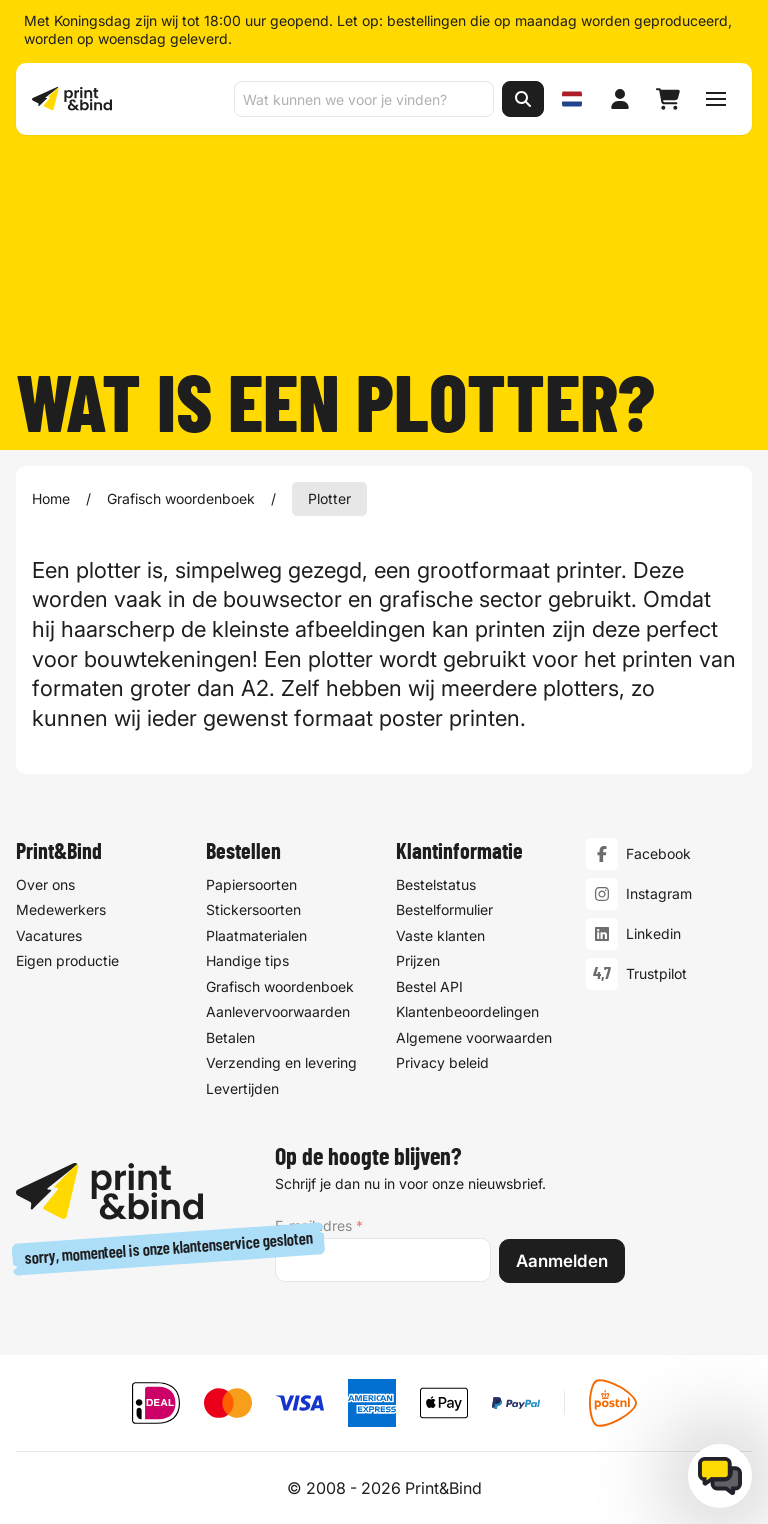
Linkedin (653, 933)
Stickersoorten (253, 909)
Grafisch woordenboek (181, 498)
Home (51, 498)
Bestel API (429, 985)
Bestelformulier (444, 909)
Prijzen (418, 960)
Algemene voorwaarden (474, 1036)
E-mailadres (319, 1226)
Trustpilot (656, 973)
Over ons (45, 883)
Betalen (230, 1036)
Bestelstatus (436, 883)
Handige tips (247, 960)
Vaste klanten (440, 934)
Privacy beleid (442, 1062)
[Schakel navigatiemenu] (716, 99)
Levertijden (242, 1087)
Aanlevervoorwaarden (278, 1011)
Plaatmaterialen (256, 934)
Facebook (658, 853)
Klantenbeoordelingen (467, 1011)
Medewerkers (61, 909)
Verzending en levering (281, 1062)
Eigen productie (67, 960)
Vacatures (49, 934)
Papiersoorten (251, 883)
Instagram (659, 893)
